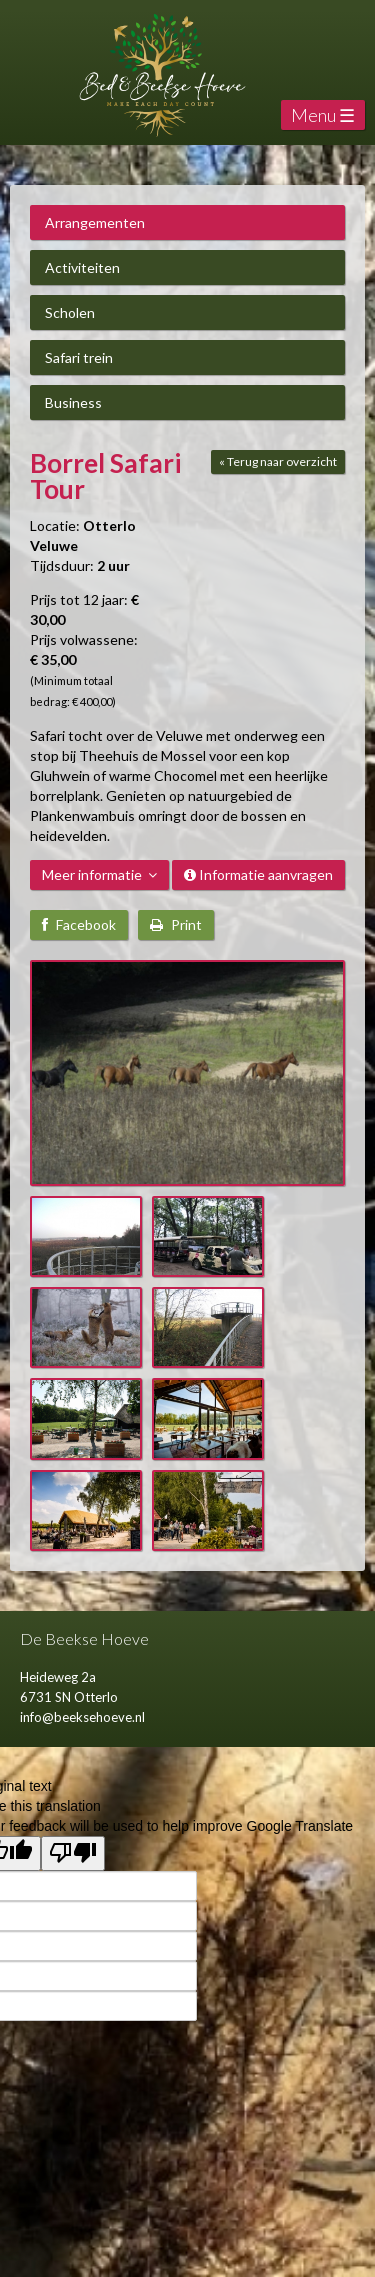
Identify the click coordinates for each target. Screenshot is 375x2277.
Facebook (79, 924)
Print (176, 924)
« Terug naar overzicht (278, 461)
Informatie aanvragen (258, 874)
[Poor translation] (73, 1853)
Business (73, 402)
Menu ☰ (323, 115)
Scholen (70, 312)
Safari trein (79, 357)
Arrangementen (95, 222)
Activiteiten (82, 267)
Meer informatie (99, 874)
